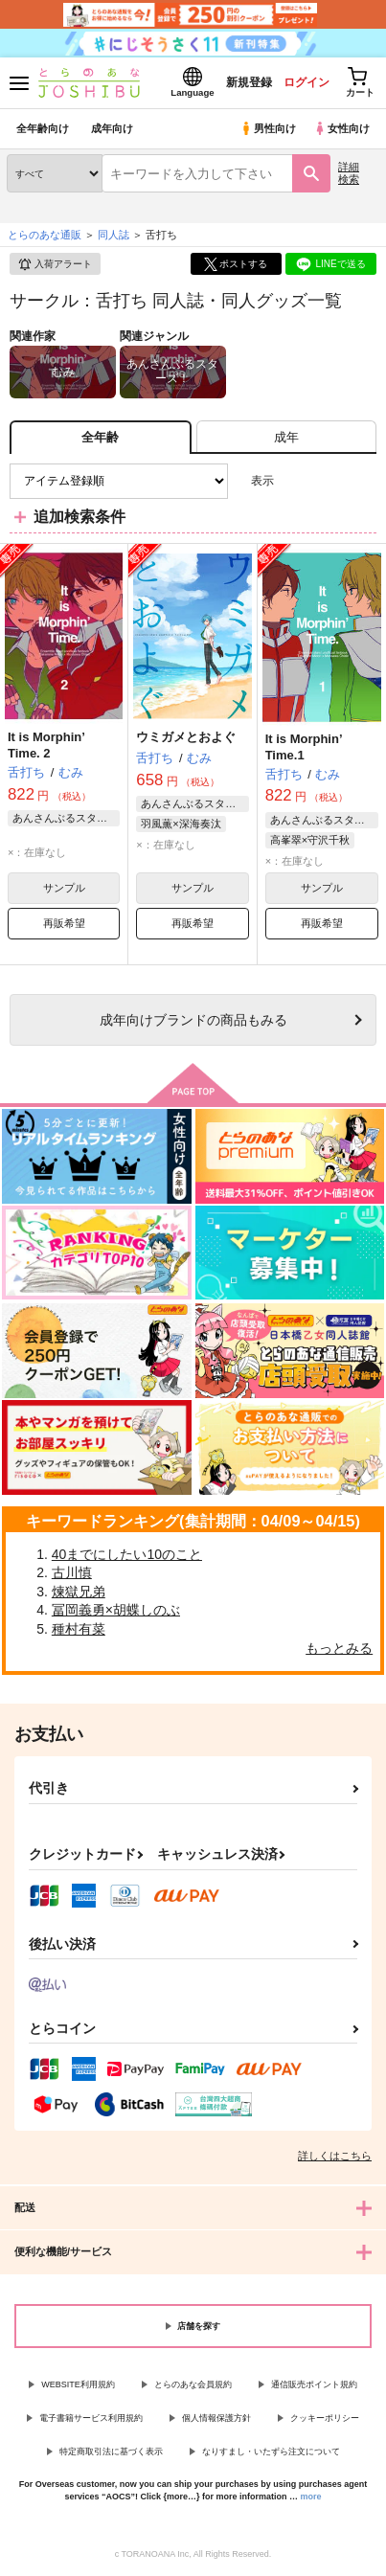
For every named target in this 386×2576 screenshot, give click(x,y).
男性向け (267, 128)
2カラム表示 (329, 481)
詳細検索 (348, 173)
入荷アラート (54, 264)
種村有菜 (78, 1629)
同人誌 (113, 234)
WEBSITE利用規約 (78, 2384)
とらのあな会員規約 (193, 2384)
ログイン (306, 82)
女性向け (341, 128)
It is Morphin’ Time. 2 (46, 745)
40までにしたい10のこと (127, 1554)
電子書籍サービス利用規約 (91, 2418)
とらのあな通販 (44, 234)
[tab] (286, 437)
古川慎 (72, 1572)
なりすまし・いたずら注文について (271, 2451)
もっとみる (339, 1648)
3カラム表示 (295, 481)
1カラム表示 (361, 481)
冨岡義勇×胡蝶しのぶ (116, 1609)
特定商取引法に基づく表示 (111, 2451)
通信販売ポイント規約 (314, 2384)
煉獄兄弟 (78, 1591)
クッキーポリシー (324, 2418)
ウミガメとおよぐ (186, 737)
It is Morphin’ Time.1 (303, 747)
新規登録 (249, 82)
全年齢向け (42, 128)
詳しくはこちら (335, 2155)
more (311, 2496)
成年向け (112, 128)
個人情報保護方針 (216, 2418)
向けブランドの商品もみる (193, 1020)
